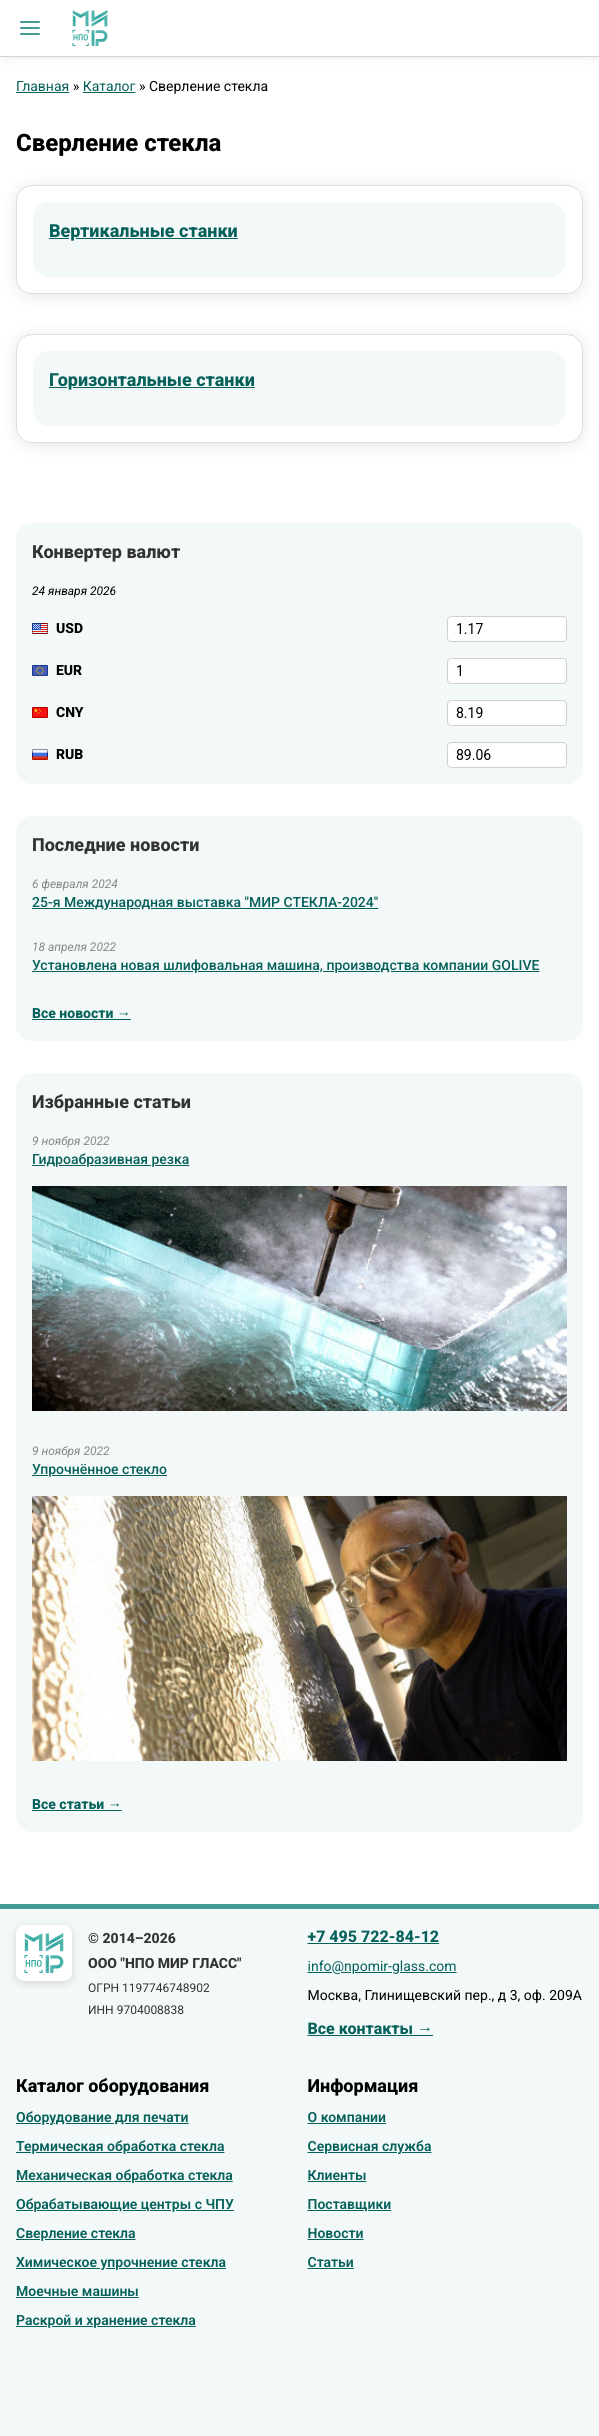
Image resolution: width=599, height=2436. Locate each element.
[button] (30, 28)
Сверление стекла (76, 2234)
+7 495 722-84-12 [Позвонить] (374, 1936)
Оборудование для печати (102, 2118)
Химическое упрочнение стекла (121, 2263)
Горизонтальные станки (152, 380)
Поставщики (350, 2205)
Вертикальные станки (143, 231)
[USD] (507, 629)
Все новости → (81, 1014)
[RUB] (507, 755)
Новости (336, 2234)
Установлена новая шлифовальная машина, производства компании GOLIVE (285, 966)
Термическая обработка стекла (120, 2147)
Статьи (331, 2263)
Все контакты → (370, 2028)
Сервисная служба (370, 2147)
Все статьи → (77, 1805)
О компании (347, 2118)
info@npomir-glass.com (382, 1967)
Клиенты (337, 2176)
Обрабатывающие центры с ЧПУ (125, 2205)
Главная (42, 87)
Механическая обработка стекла (124, 2176)
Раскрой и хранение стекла (106, 2321)
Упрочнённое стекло (99, 1470)
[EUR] (507, 671)
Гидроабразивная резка (110, 1160)
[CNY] (507, 713)
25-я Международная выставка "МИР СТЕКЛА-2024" (205, 903)
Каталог (109, 87)
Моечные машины (77, 2292)
